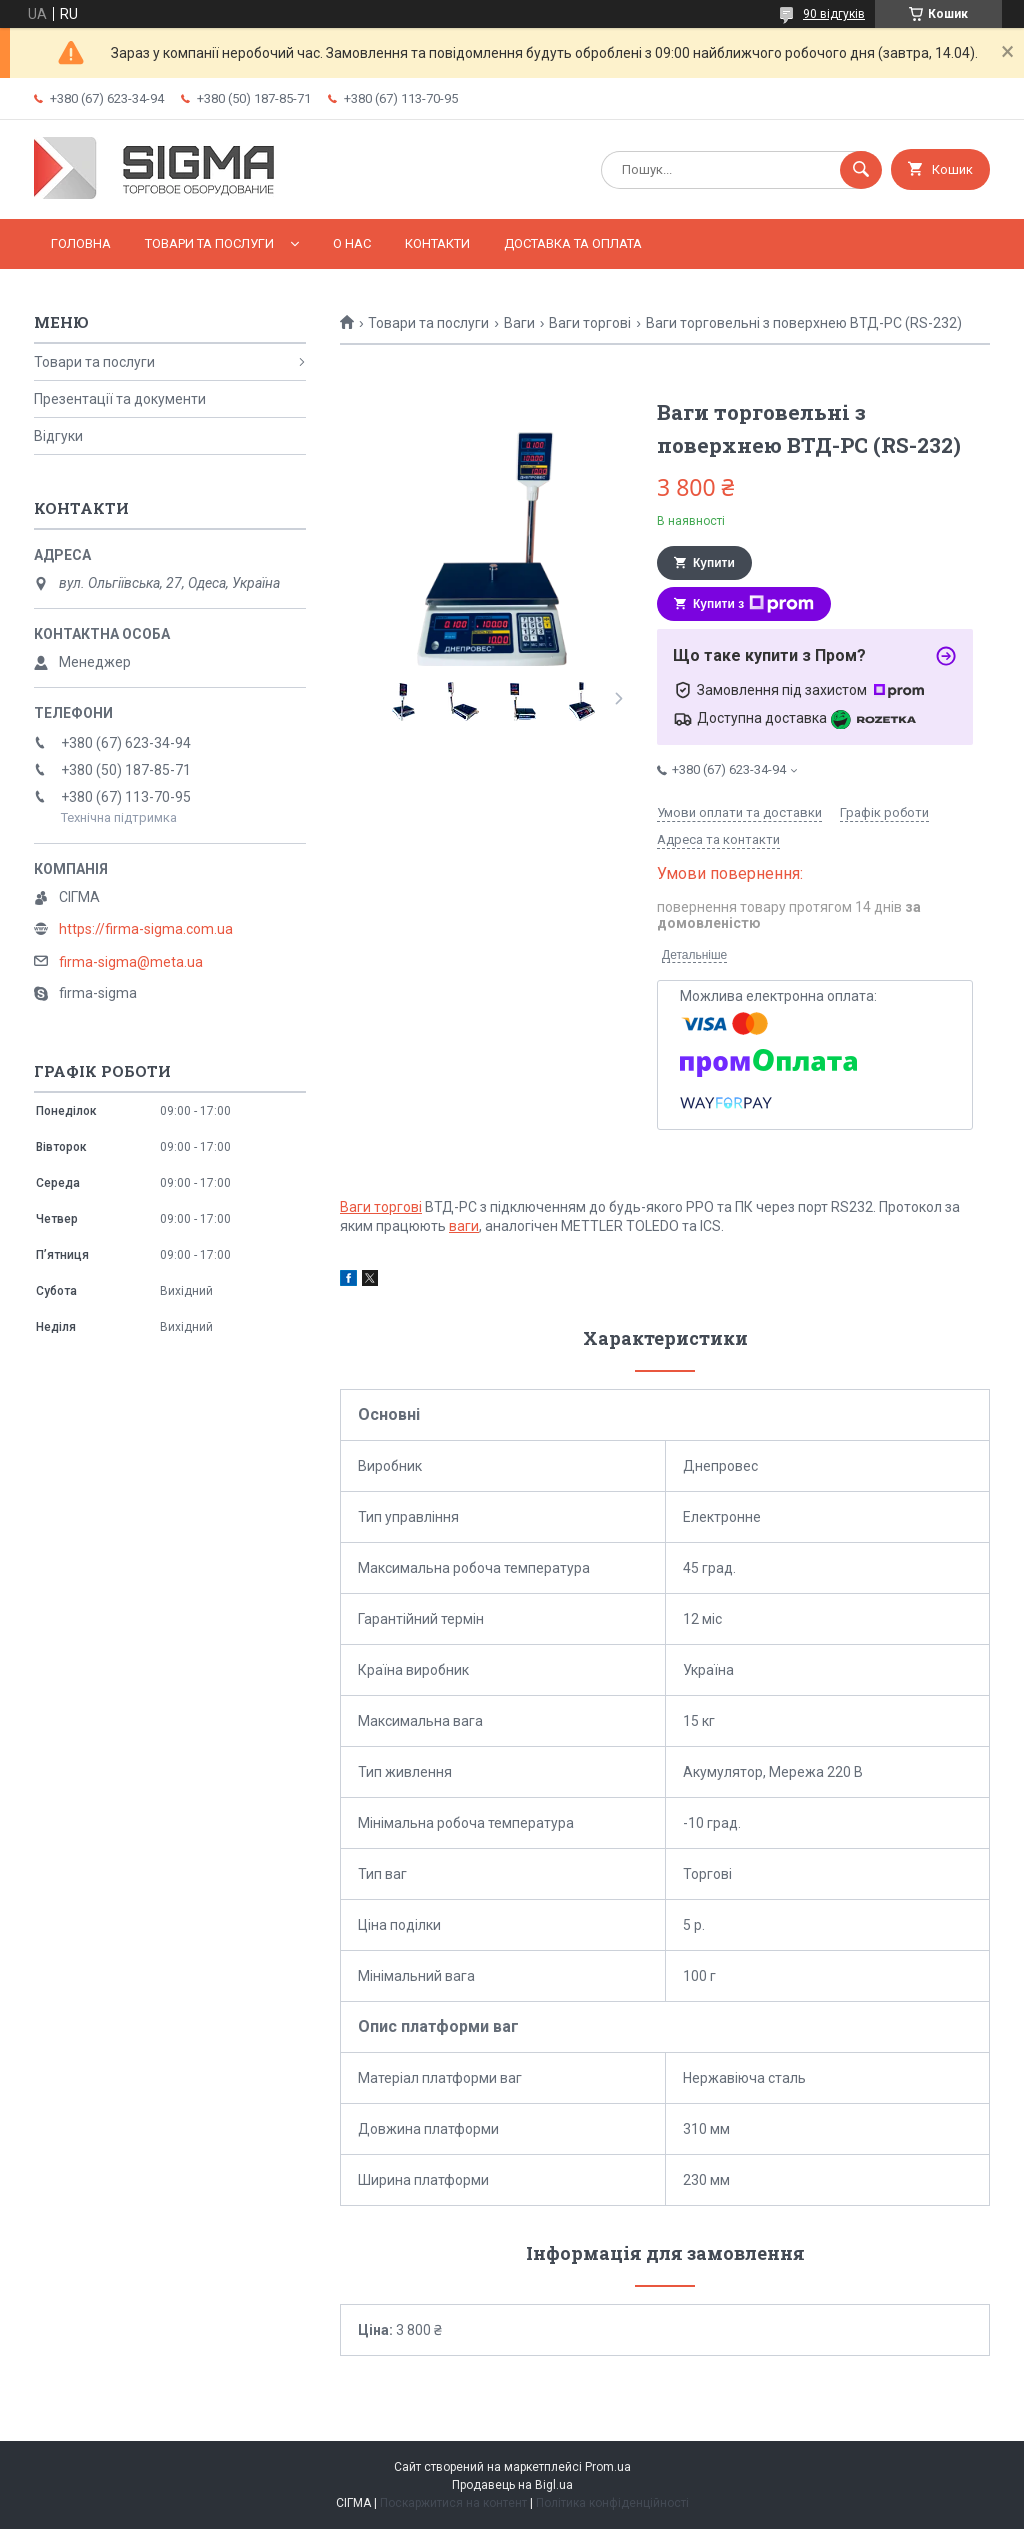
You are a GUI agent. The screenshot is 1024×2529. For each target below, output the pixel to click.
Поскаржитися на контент (453, 2503)
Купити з (753, 604)
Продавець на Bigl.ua (512, 2485)
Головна (81, 243)
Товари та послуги (209, 243)
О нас (352, 243)
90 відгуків (834, 14)
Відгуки (58, 436)
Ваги (519, 323)
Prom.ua (608, 2467)
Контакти (437, 243)
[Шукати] (861, 170)
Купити (714, 563)
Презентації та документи (120, 399)
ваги (464, 1226)
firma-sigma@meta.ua (131, 962)
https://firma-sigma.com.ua (146, 929)
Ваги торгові (590, 323)
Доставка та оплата (573, 243)
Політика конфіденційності (612, 2503)
